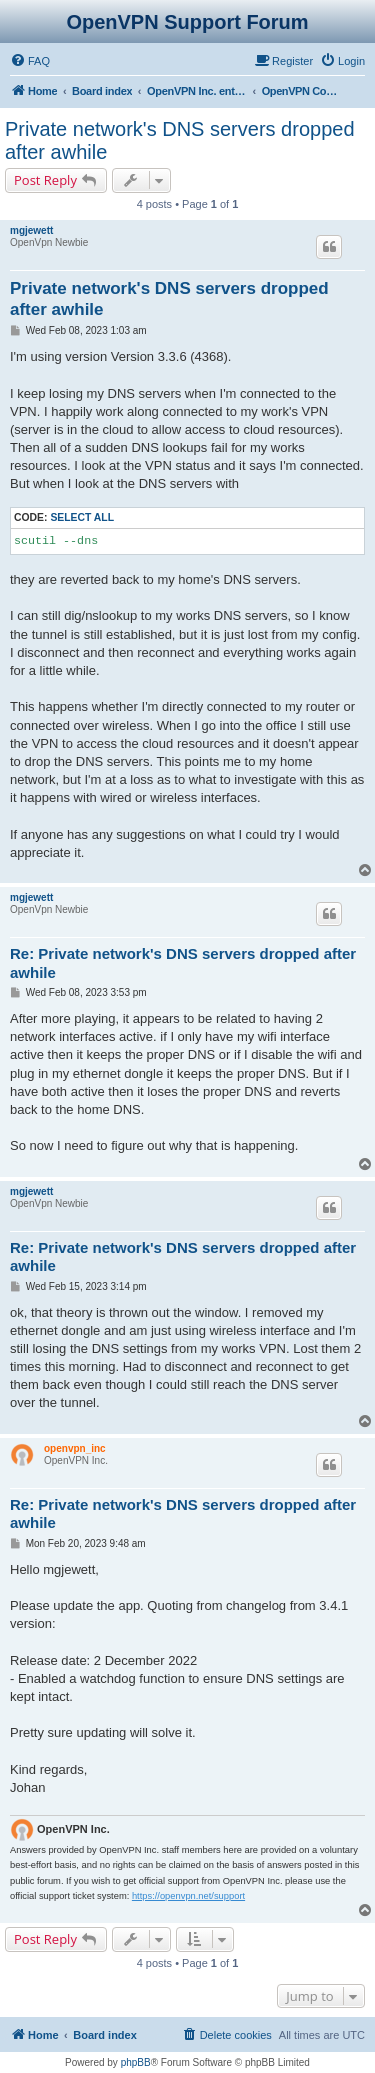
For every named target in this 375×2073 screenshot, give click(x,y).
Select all (82, 517)
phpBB (136, 2062)
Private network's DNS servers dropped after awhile (180, 140)
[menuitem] (30, 61)
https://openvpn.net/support (188, 1896)
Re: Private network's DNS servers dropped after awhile (183, 963)
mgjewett (31, 230)
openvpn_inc (75, 1448)
